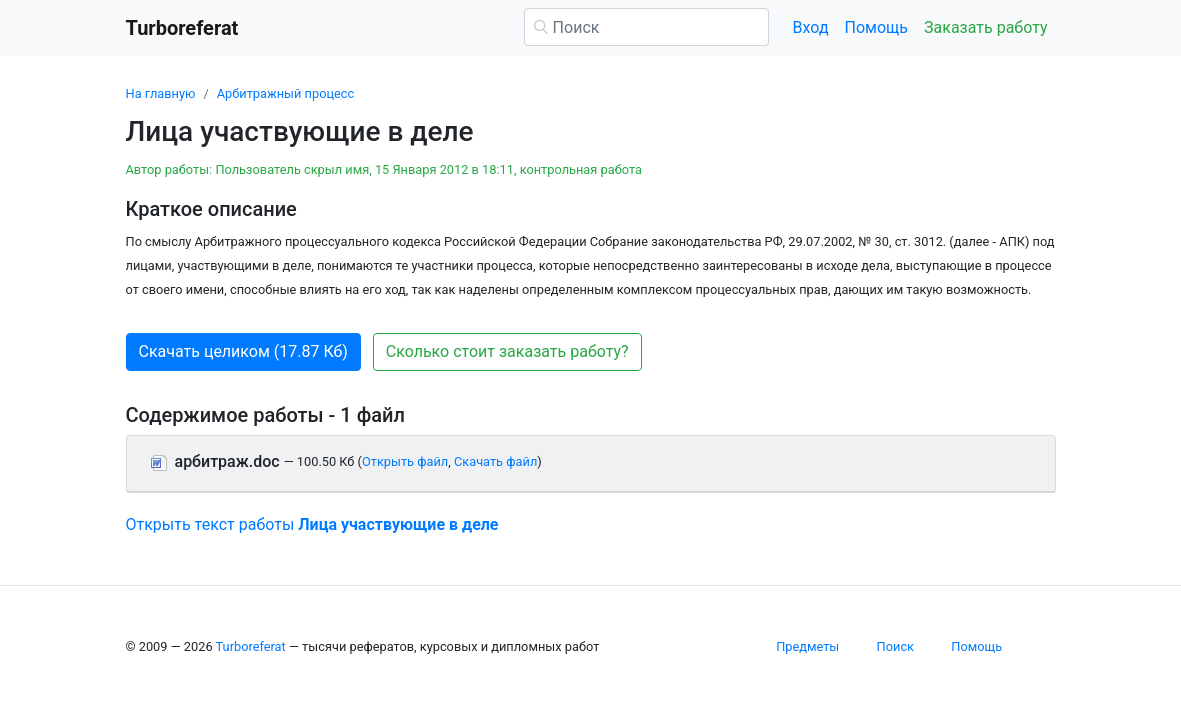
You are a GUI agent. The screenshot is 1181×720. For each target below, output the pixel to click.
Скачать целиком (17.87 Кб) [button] (243, 351)
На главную (161, 93)
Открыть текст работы (312, 524)
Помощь (876, 27)
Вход (811, 27)
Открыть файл (405, 461)
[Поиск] (646, 27)
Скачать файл (495, 461)
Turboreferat (251, 646)
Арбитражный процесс (286, 93)
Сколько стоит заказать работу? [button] (507, 351)
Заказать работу (985, 27)
